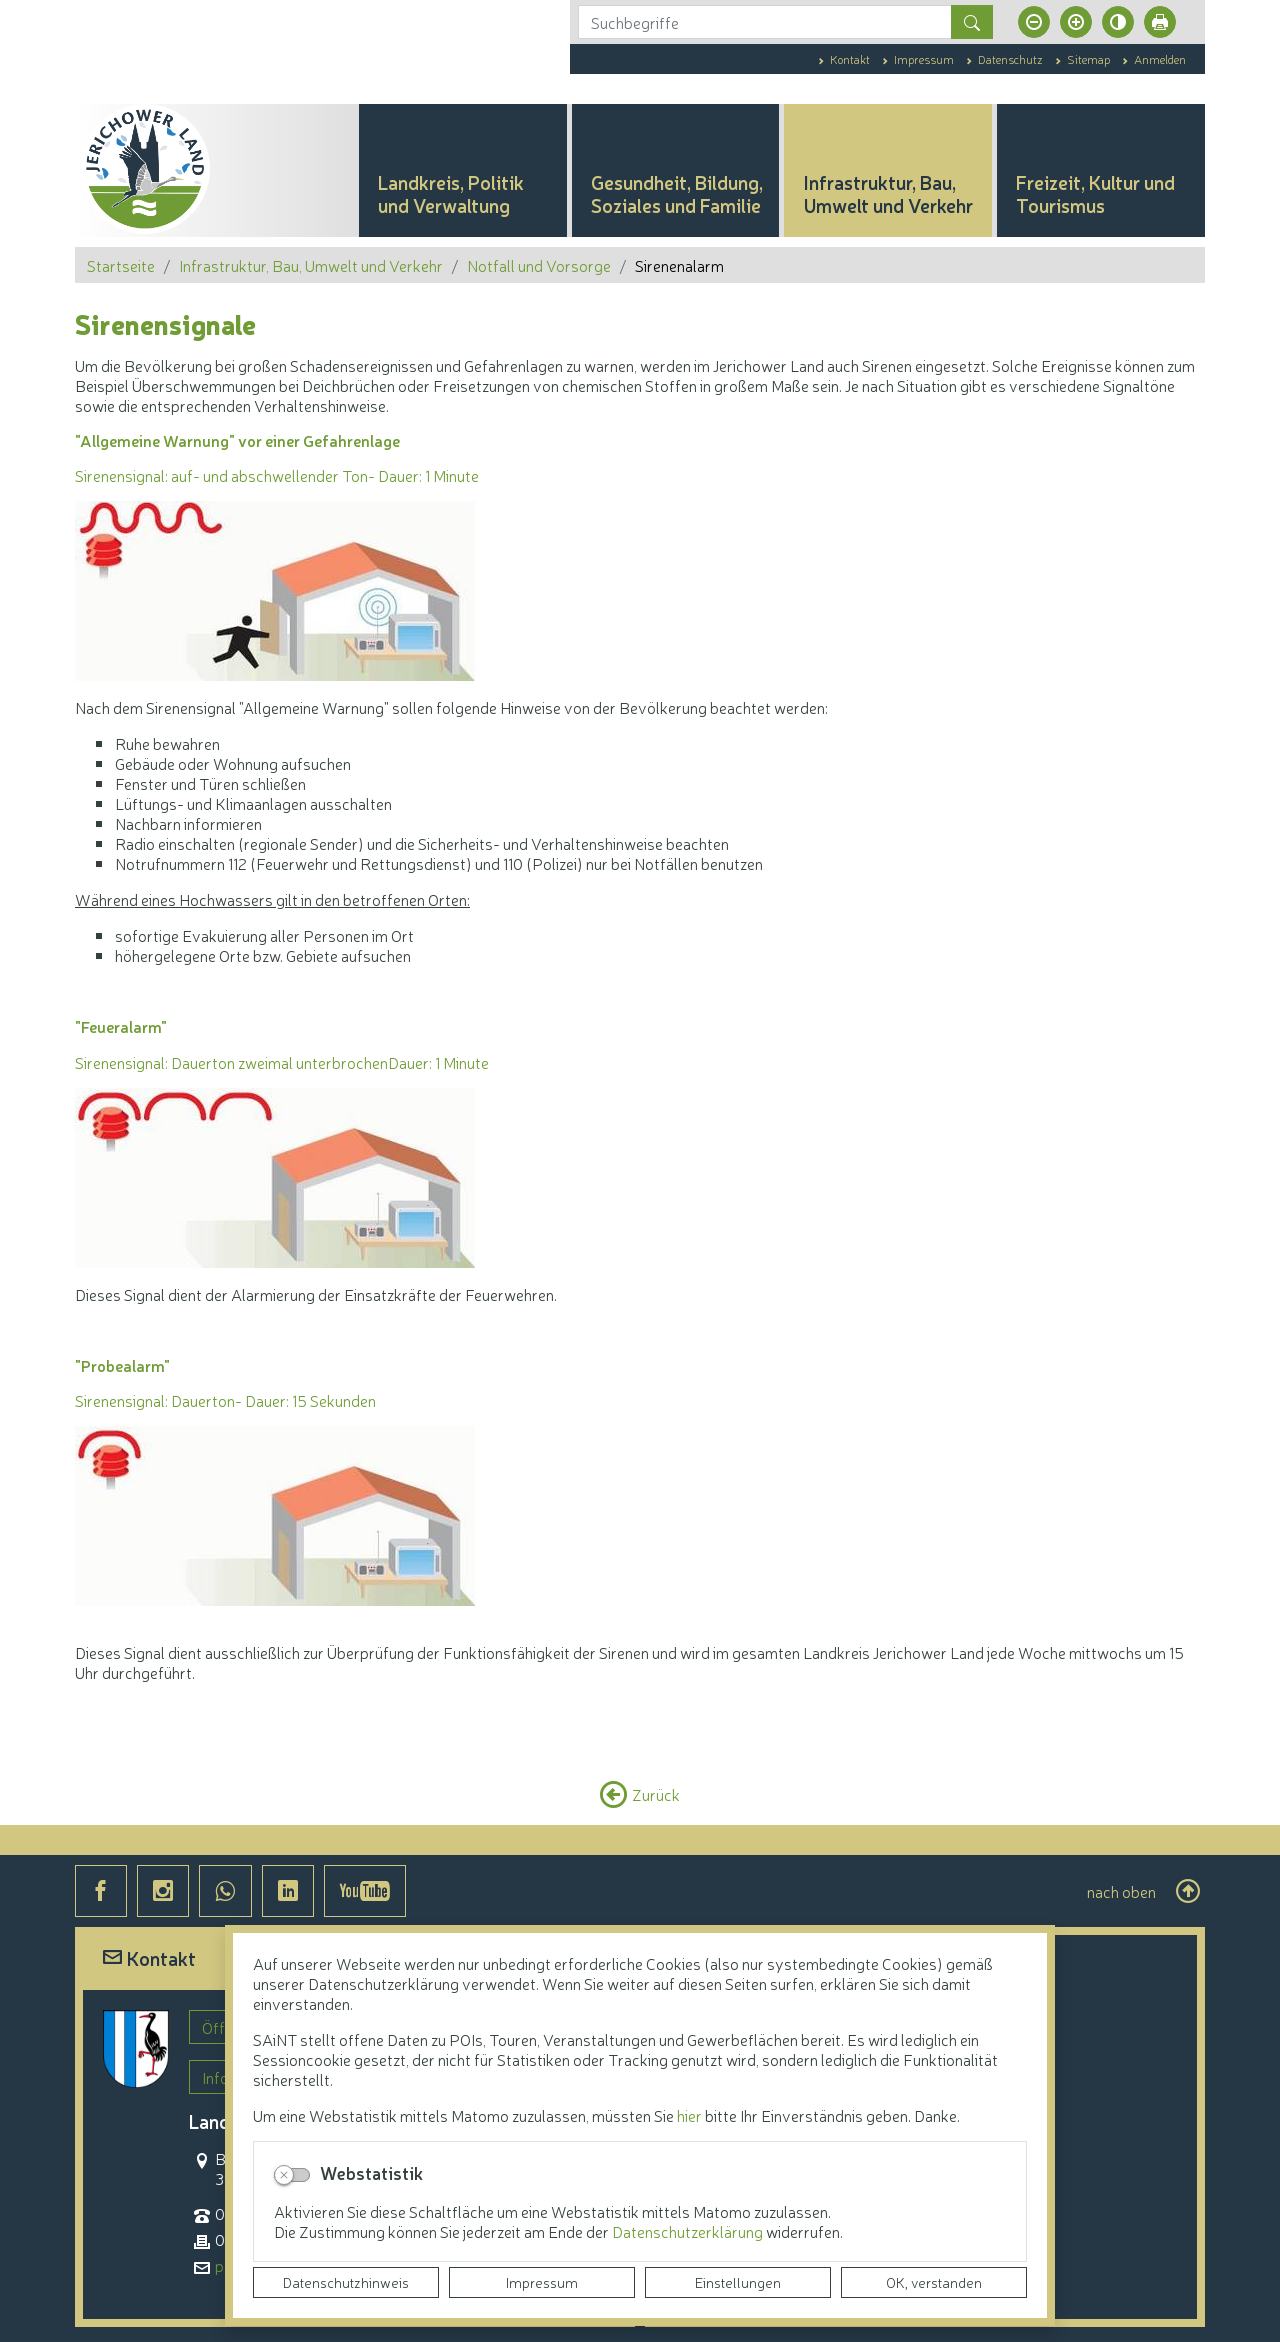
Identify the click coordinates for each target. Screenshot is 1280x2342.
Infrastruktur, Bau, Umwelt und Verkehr (311, 265)
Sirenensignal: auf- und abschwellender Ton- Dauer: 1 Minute (277, 475)
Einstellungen (738, 2282)
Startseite (121, 265)
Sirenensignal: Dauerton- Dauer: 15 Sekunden (225, 1400)
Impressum (542, 2282)
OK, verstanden (934, 2282)
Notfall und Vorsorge (539, 265)
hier (689, 2115)
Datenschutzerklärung (689, 2231)
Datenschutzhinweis (346, 2282)
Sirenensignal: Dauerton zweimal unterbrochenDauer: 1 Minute (282, 1062)
